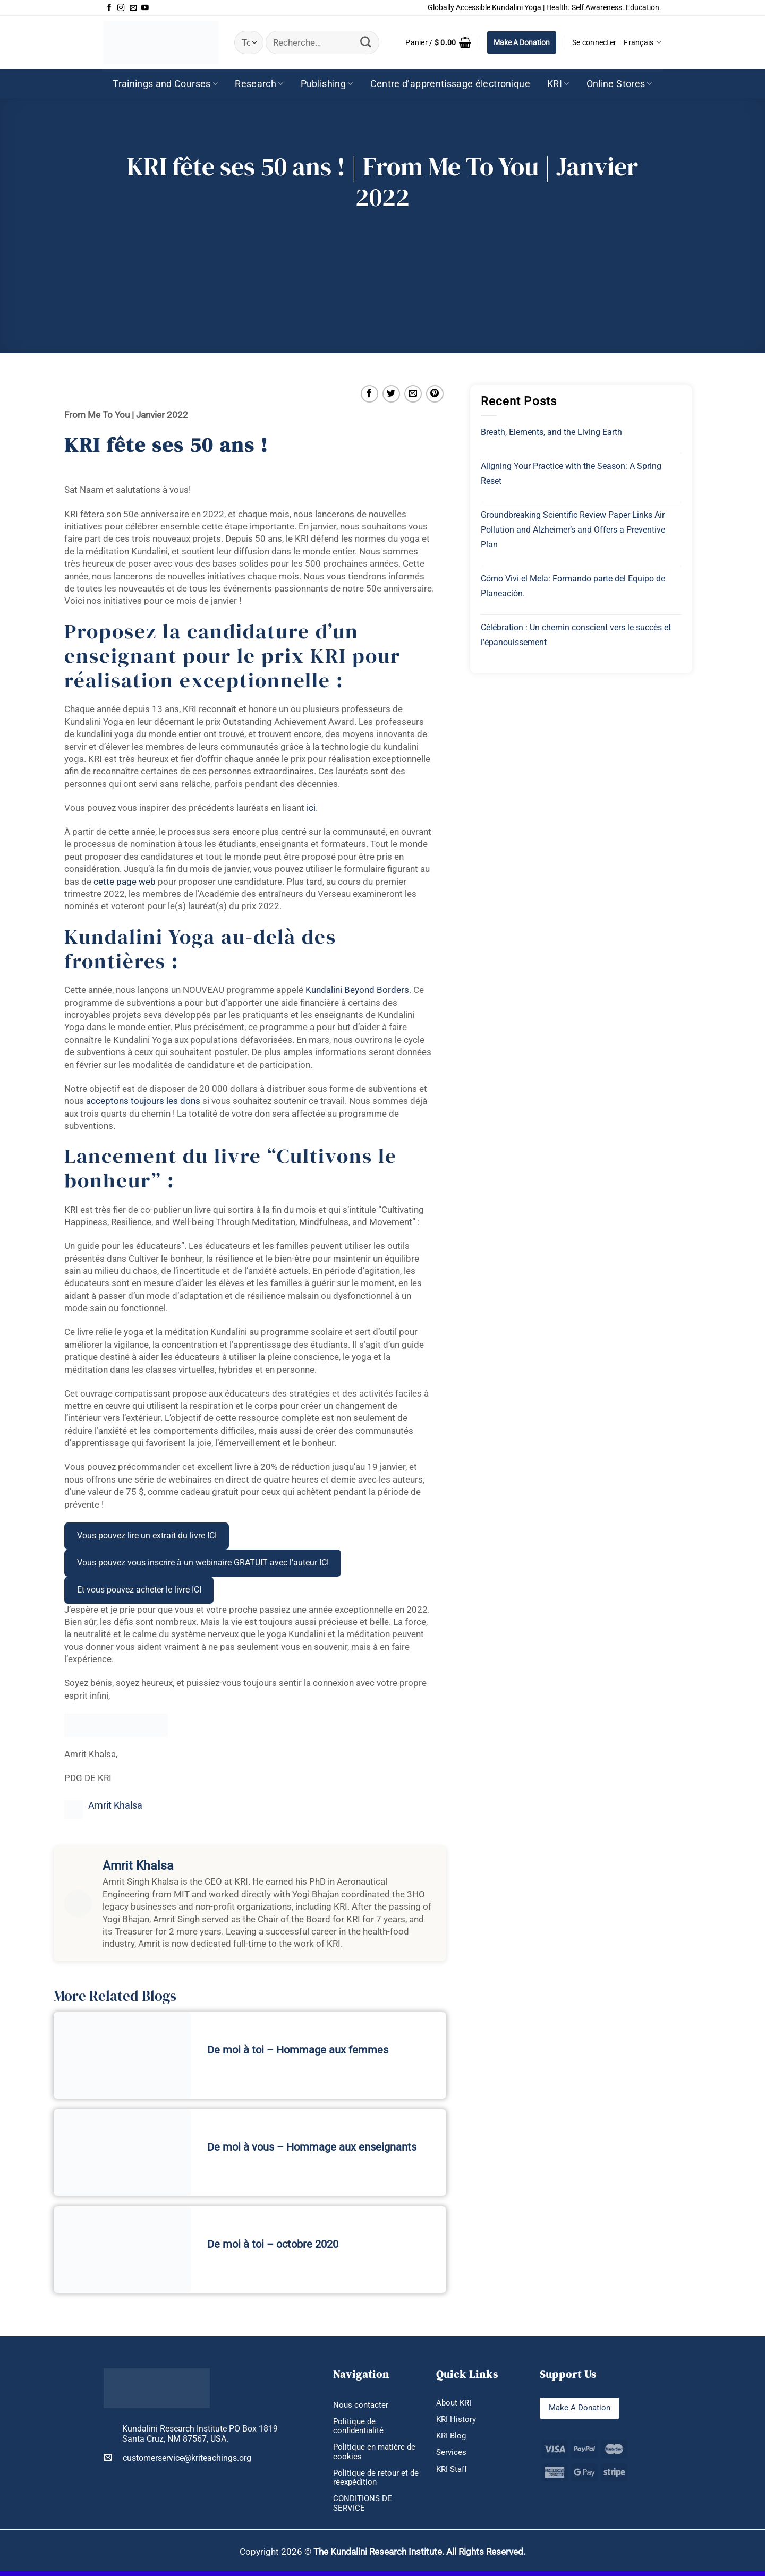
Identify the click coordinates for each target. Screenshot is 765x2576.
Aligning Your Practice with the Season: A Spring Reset (571, 473)
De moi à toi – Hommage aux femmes (297, 2049)
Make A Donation (522, 42)
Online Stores (619, 84)
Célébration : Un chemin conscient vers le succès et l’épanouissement (576, 634)
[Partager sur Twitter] (391, 394)
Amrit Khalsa (115, 1805)
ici (311, 807)
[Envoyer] (366, 42)
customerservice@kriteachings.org (177, 2457)
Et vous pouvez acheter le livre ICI (139, 1590)
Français (642, 42)
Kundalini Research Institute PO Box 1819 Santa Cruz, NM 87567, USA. (200, 2434)
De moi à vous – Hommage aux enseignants (311, 2147)
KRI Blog (452, 2437)
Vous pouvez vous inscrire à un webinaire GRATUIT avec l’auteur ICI (203, 1562)
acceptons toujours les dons (143, 1101)
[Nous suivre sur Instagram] (121, 8)
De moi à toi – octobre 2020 (272, 2244)
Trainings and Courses (165, 84)
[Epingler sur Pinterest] (435, 394)
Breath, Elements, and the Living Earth (551, 432)
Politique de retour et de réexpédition (371, 2481)
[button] (438, 42)
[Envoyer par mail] (413, 394)
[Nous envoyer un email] (133, 8)
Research (259, 84)
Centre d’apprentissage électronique (450, 84)
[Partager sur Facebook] (369, 394)
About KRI (454, 2403)
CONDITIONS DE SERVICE (364, 2508)
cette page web (125, 881)
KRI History (457, 2420)
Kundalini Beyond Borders (357, 990)
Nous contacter (361, 2405)
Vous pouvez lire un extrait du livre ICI (147, 1535)
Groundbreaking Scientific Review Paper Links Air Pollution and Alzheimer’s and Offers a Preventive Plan (573, 530)
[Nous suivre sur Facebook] (109, 8)
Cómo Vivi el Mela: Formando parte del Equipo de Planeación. (573, 586)
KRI (558, 84)
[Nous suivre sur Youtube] (145, 8)
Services (452, 2455)
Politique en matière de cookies (376, 2454)
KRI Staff (453, 2472)
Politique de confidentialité (359, 2427)
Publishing (327, 84)
